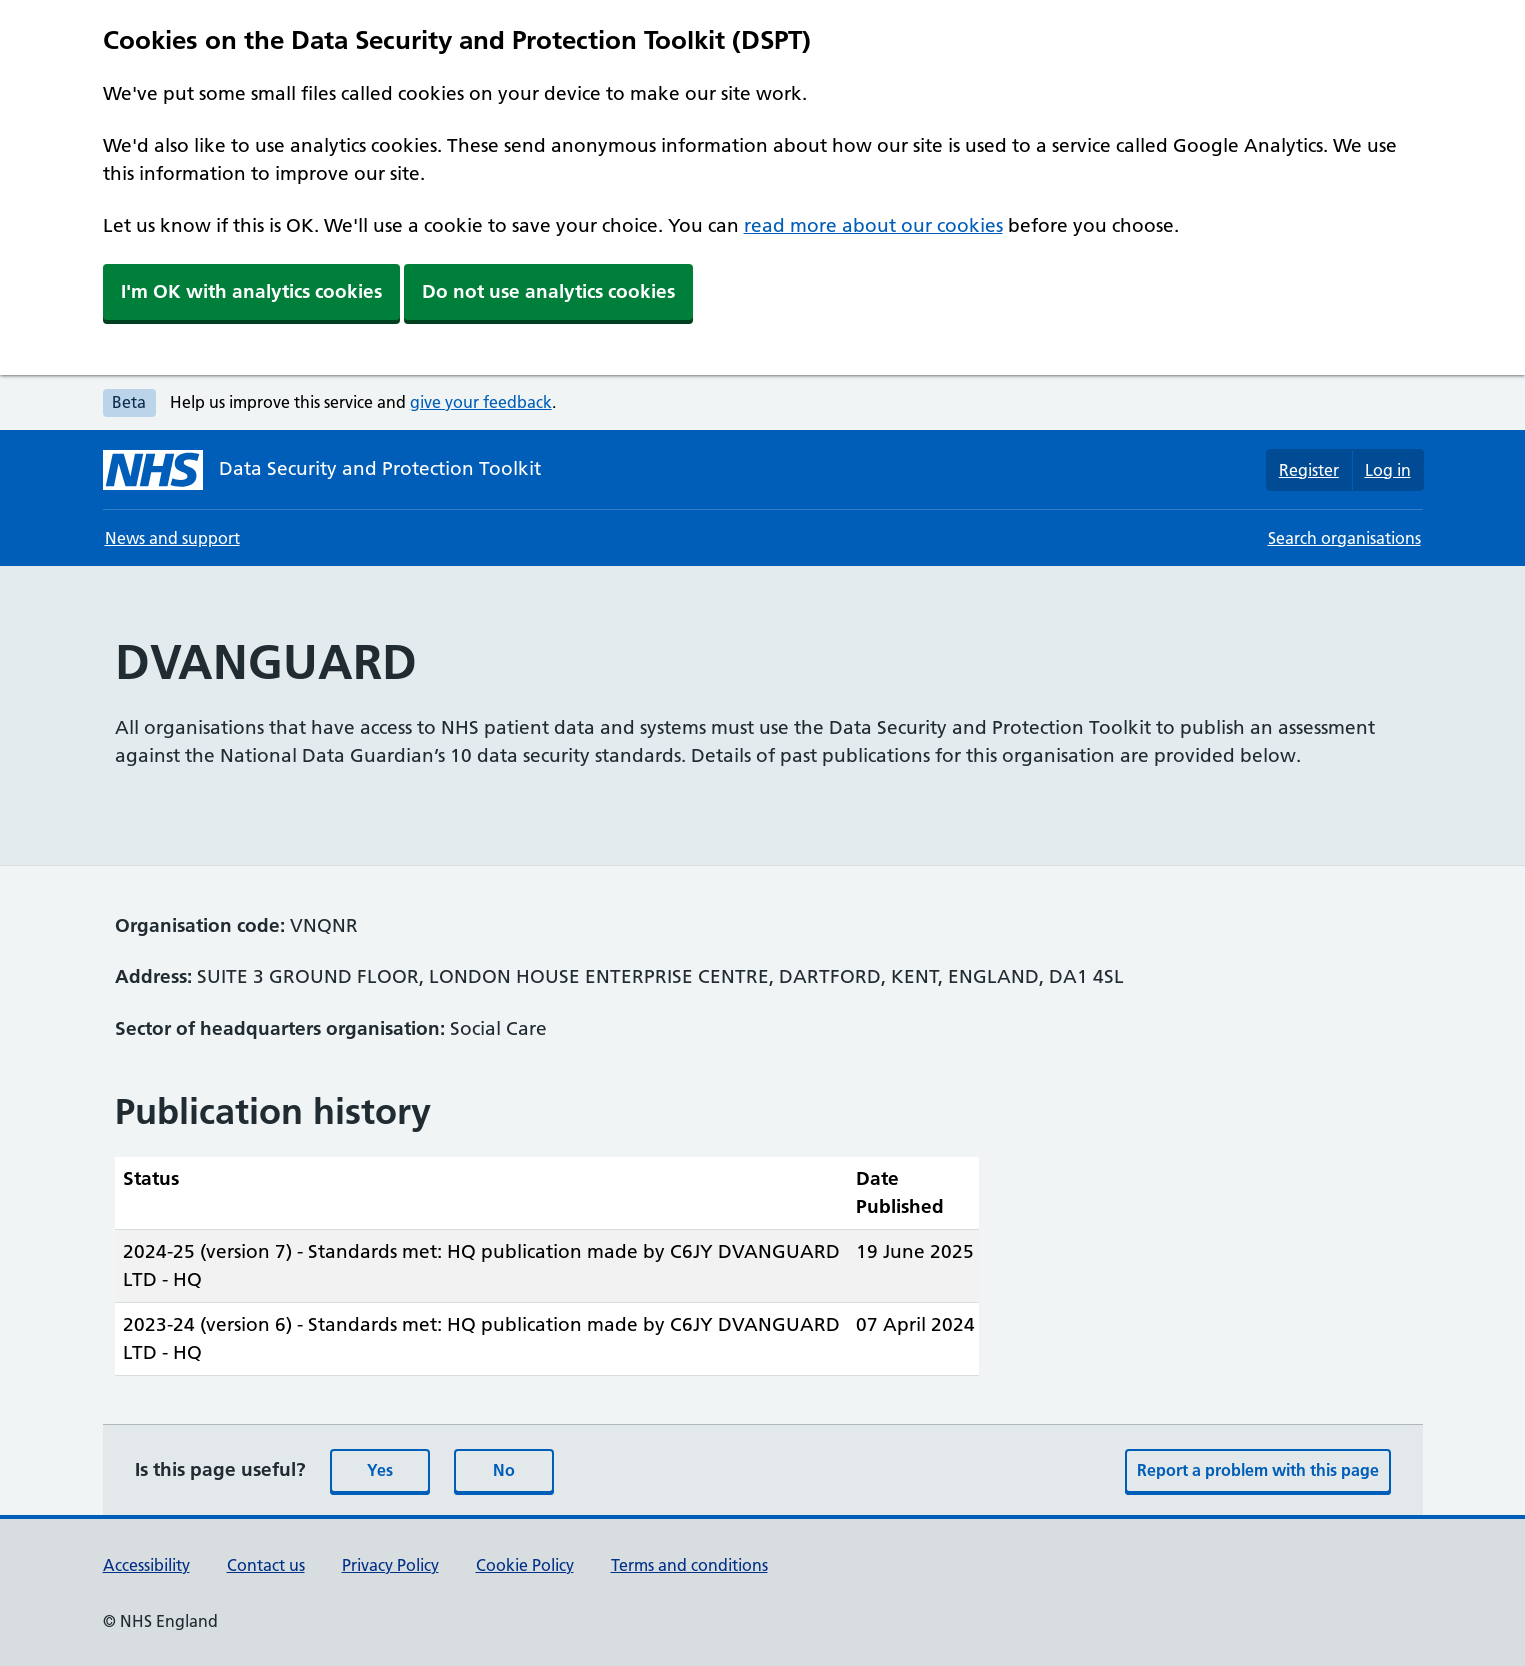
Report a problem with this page (1258, 1470)
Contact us (266, 1565)
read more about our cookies (873, 225)
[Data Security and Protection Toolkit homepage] (322, 470)
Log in (1388, 470)
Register (1309, 470)
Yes (380, 1470)
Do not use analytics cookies (548, 291)
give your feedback (481, 402)
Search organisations (1344, 538)
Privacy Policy (390, 1565)
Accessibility (146, 1565)
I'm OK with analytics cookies (251, 291)
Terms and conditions (689, 1565)
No (504, 1470)
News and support (172, 538)
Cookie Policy (525, 1565)
